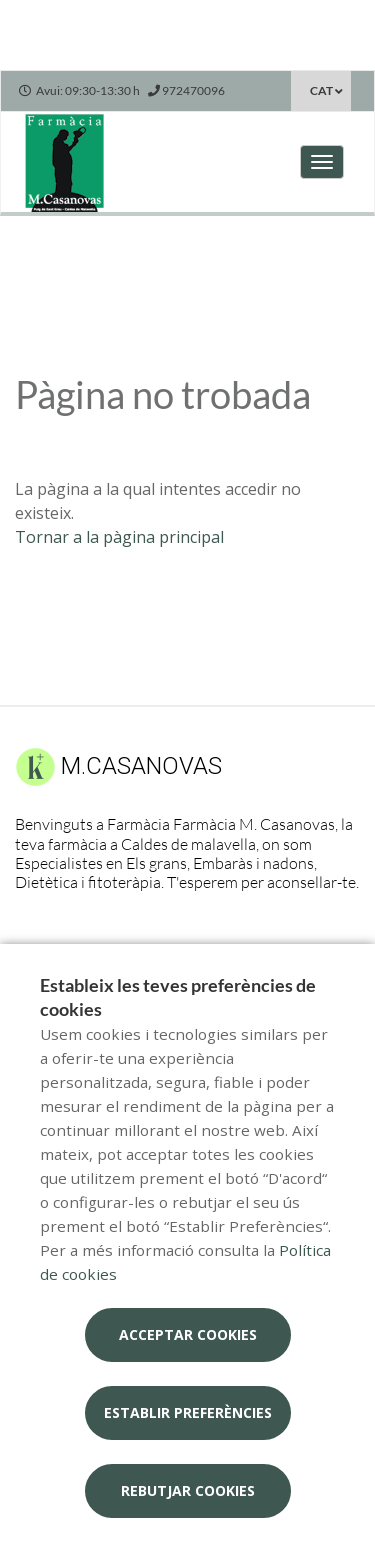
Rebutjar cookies (188, 1490)
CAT (321, 90)
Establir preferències (188, 1412)
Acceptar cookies (188, 1334)
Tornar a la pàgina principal (119, 537)
